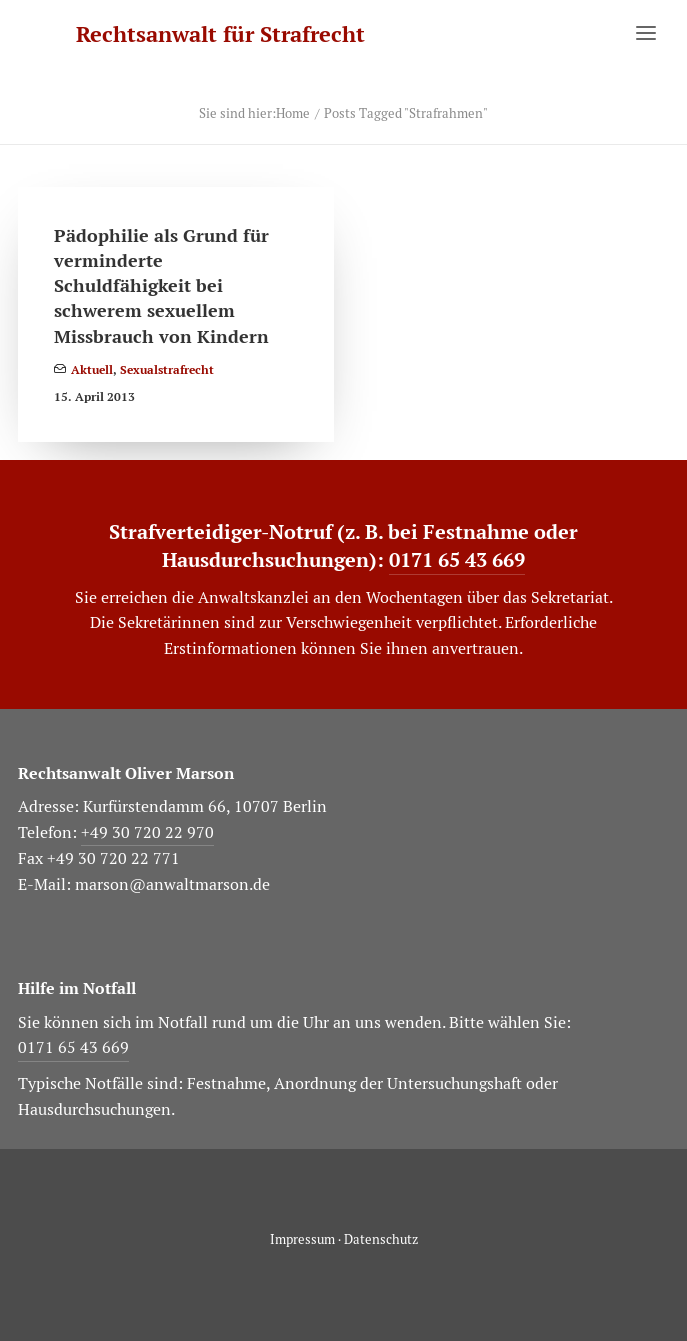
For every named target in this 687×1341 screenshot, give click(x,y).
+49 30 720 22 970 (147, 832)
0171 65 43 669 (457, 560)
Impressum (302, 1239)
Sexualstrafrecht (167, 370)
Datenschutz (381, 1239)
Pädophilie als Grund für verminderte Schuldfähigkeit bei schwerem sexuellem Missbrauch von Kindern (161, 286)
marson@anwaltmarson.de (172, 884)
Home (293, 113)
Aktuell (92, 370)
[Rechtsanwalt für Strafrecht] (220, 34)
